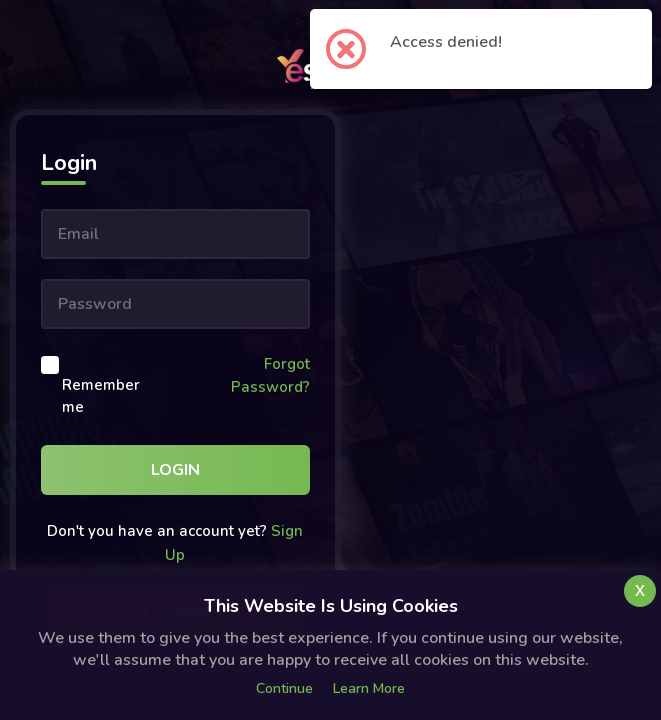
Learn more (369, 688)
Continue (284, 688)
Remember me (101, 396)
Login (175, 470)
